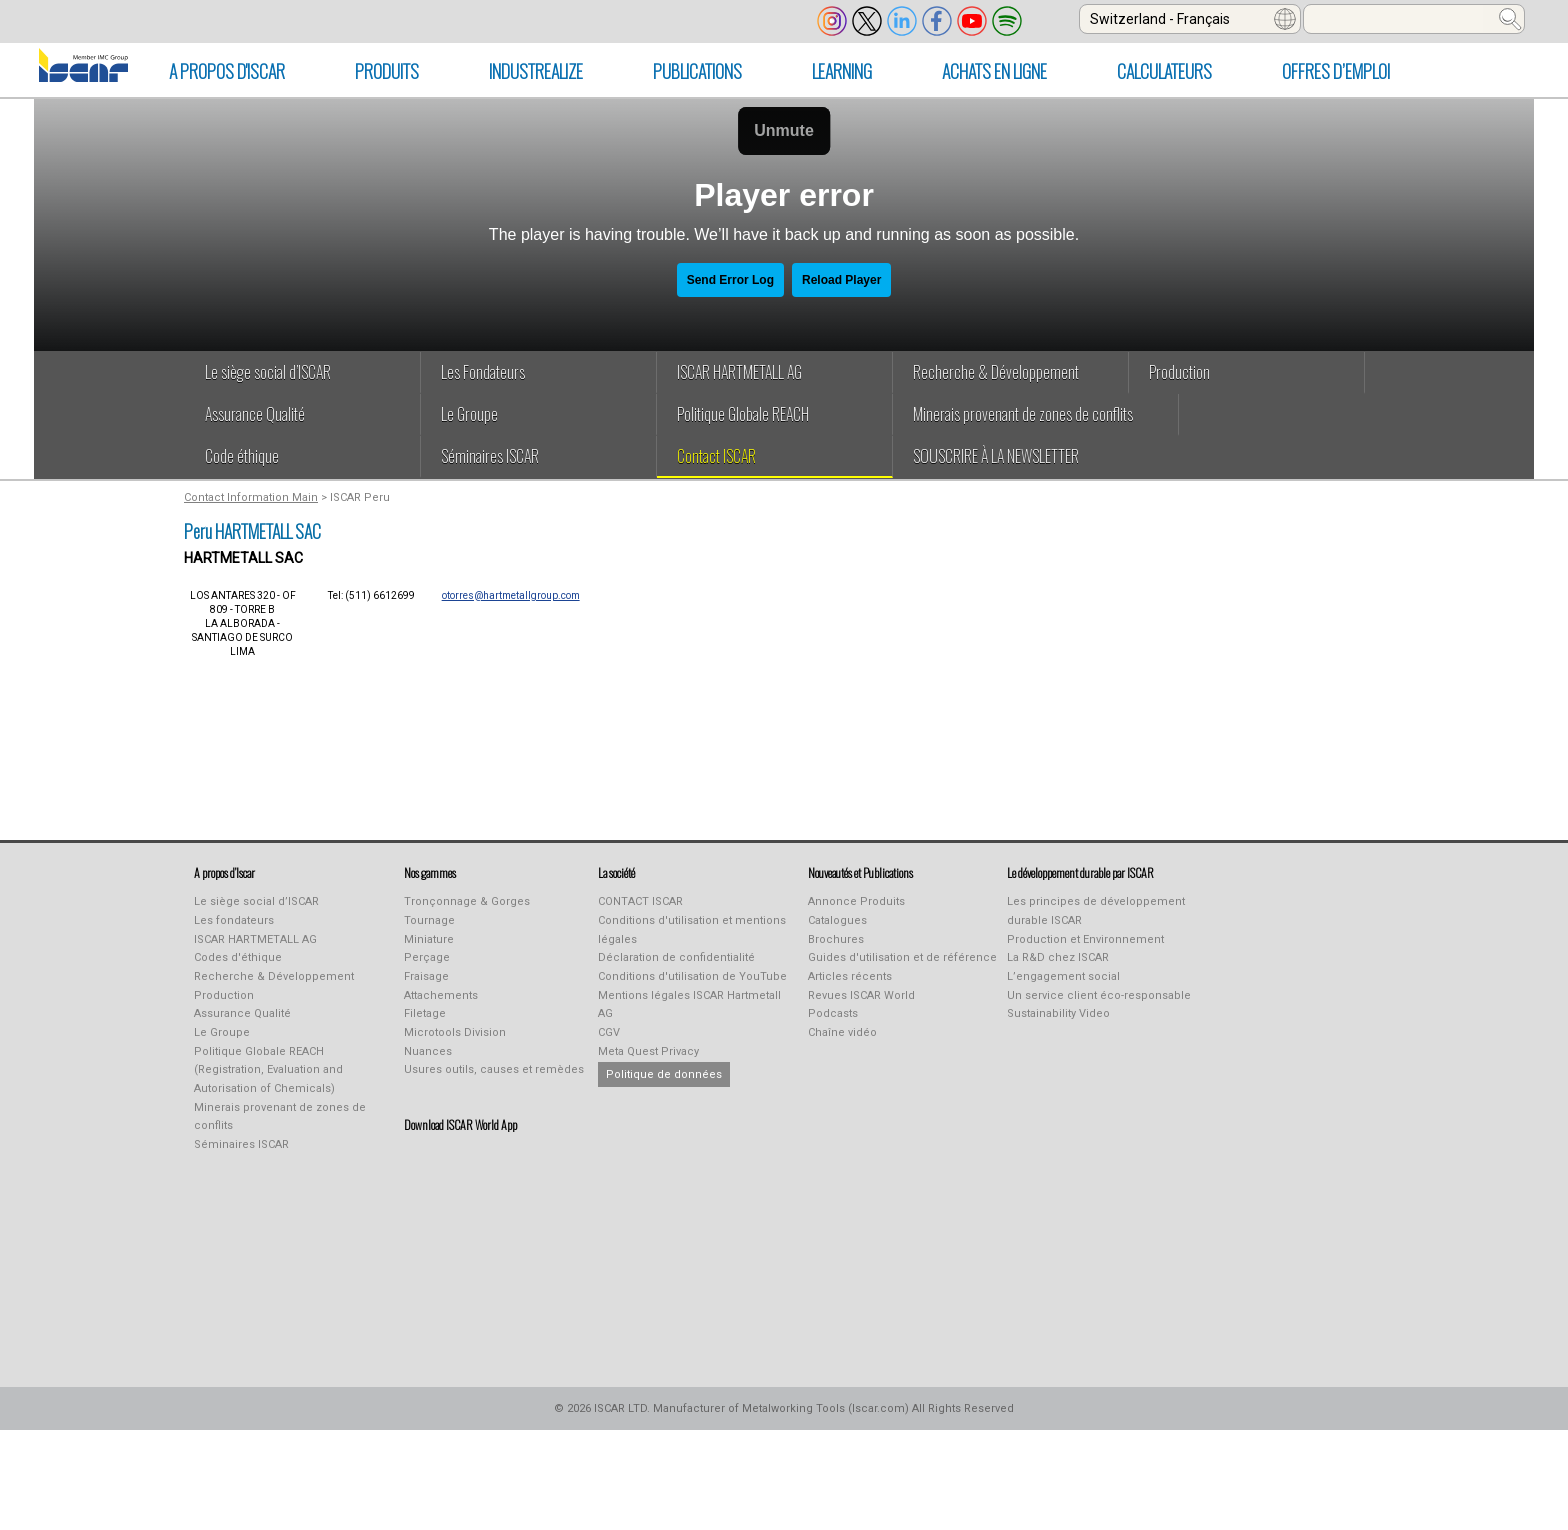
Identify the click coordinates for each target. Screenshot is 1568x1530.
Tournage (429, 920)
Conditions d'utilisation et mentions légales (692, 930)
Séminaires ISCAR (241, 1144)
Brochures (836, 939)
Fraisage (426, 976)
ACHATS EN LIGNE (994, 71)
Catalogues (837, 920)
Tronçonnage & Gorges (467, 901)
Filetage (425, 1013)
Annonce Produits (856, 901)
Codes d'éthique (238, 957)
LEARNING (842, 71)
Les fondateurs (234, 920)
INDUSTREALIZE (536, 71)
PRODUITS (387, 71)
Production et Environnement (1085, 939)
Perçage (427, 957)
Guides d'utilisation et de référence (902, 957)
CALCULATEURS (1164, 71)
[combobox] (1190, 19)
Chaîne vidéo (842, 1032)
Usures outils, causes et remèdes (494, 1069)
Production (224, 995)
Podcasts (833, 1013)
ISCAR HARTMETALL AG (255, 939)
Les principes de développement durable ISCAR (1096, 911)
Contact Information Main (251, 497)
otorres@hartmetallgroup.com (511, 595)
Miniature (429, 939)
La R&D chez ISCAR (1058, 957)
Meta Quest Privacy (648, 1051)
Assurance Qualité (242, 1013)
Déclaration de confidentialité (676, 957)
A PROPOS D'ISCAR (227, 71)
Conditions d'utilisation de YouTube (692, 976)
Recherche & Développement (274, 976)
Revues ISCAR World (861, 995)
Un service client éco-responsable (1099, 995)
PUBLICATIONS (697, 71)
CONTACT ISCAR (640, 901)
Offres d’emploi (1336, 71)
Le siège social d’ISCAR (256, 901)
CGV (609, 1032)
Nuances (428, 1051)
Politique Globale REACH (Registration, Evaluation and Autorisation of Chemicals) (268, 1070)
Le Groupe (222, 1032)
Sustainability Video (1058, 1013)
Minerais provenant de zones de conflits (280, 1117)
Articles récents (850, 976)
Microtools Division (455, 1032)
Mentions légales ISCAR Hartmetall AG (689, 1005)
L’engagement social (1063, 976)
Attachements (441, 995)
